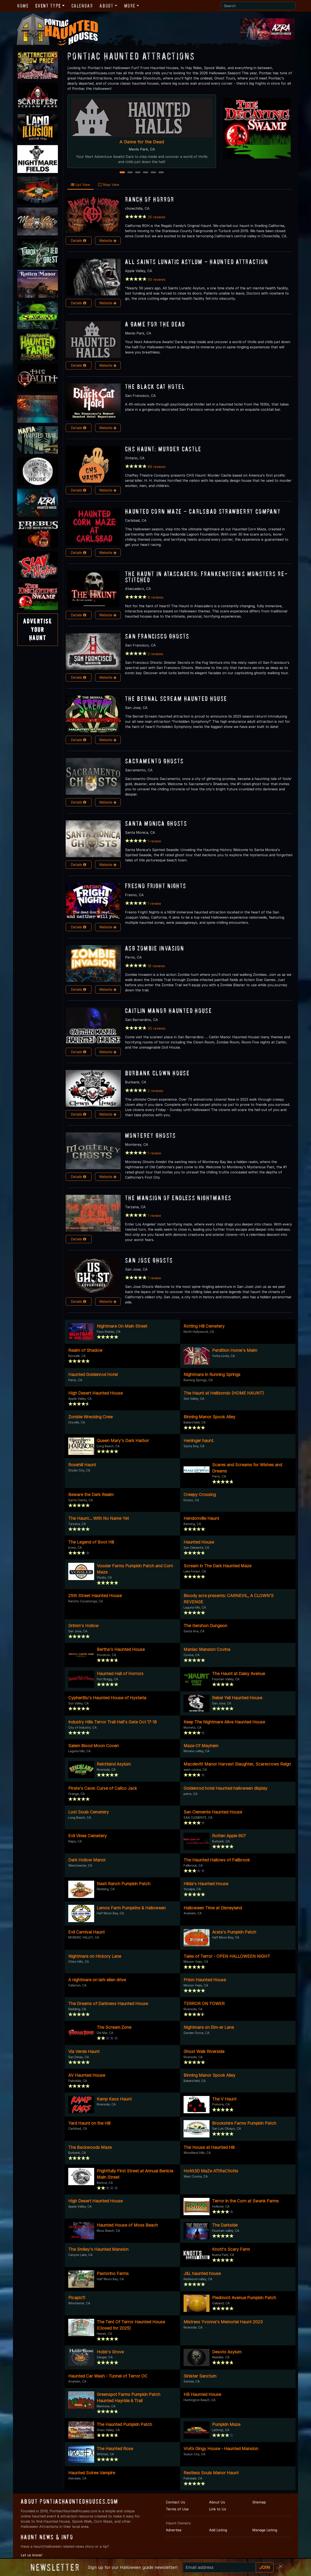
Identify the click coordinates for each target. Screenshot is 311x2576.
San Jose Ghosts (149, 1260)
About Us (217, 2502)
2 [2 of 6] (130, 172)
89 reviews (157, 466)
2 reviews (155, 654)
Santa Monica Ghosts (156, 823)
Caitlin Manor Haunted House (168, 1010)
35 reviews (156, 217)
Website (107, 240)
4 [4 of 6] (145, 172)
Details (78, 240)
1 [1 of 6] (122, 172)
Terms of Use (177, 2509)
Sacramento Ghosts (154, 761)
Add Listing (218, 2530)
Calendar (82, 6)
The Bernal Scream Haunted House (176, 698)
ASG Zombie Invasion (154, 948)
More (129, 6)
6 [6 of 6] (161, 172)
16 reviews (156, 966)
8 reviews (155, 597)
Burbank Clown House (157, 1073)
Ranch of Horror (149, 199)
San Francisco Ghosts (157, 636)
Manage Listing (264, 2530)
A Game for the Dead (141, 141)
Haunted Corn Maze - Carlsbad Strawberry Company (203, 511)
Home (23, 6)
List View (80, 184)
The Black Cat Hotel (155, 386)
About (106, 6)
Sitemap (259, 2502)
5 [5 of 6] (153, 172)
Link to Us (217, 2509)
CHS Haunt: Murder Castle (163, 449)
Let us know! (31, 2555)
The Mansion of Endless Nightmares (178, 1198)
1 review (154, 841)
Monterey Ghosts (150, 1135)
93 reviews (156, 279)
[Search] (258, 6)
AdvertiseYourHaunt (37, 629)
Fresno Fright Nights (155, 885)
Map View (108, 184)
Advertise (173, 2530)
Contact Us (175, 2502)
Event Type (48, 6)
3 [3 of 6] (138, 172)
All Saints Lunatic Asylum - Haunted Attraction (196, 261)
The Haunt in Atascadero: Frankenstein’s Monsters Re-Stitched (206, 576)
